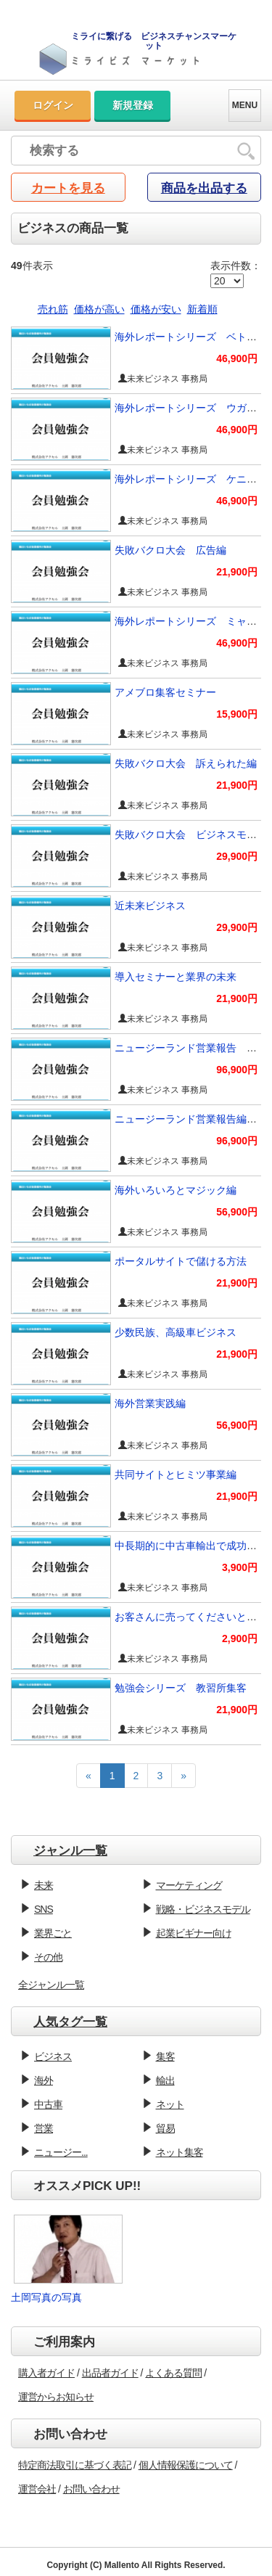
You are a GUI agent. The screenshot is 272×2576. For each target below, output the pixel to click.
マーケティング (189, 1885)
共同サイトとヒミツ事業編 (175, 1474)
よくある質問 (173, 2373)
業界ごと (53, 1933)
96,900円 (236, 1069)
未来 (43, 1885)
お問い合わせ (91, 2489)
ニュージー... (61, 2152)
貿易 (165, 2128)
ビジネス (53, 2056)
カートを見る (68, 188)
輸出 (165, 2080)
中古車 (48, 2104)
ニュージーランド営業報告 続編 (191, 1048)
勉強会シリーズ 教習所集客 (181, 1688)
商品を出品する (204, 188)
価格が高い (99, 309)
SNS (43, 1909)
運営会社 (37, 2489)
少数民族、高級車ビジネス (175, 1332)
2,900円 (239, 1638)
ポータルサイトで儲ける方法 (181, 1261)
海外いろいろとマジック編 (175, 1190)
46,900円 (236, 358)
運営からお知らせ (56, 2397)
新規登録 (132, 105)
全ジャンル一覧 (51, 1984)
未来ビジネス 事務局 (162, 379)
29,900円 (236, 856)
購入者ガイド (46, 2373)
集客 (165, 2056)
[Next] (183, 1775)
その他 (48, 1957)
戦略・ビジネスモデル (203, 1909)
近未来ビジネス (150, 905)
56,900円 (236, 1212)
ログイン (53, 105)
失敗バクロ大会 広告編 (170, 550)
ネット (170, 2104)
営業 (43, 2128)
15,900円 (236, 714)
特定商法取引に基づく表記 (74, 2465)
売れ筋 (53, 309)
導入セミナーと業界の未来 (175, 977)
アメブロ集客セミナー (165, 692)
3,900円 (239, 1567)
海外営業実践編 (150, 1403)
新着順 (202, 309)
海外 (43, 2080)
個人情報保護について (186, 2465)
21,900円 (236, 572)
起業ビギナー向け (193, 1933)
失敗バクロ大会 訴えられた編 (186, 763)
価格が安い (156, 309)
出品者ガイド (110, 2373)
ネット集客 (179, 2152)
